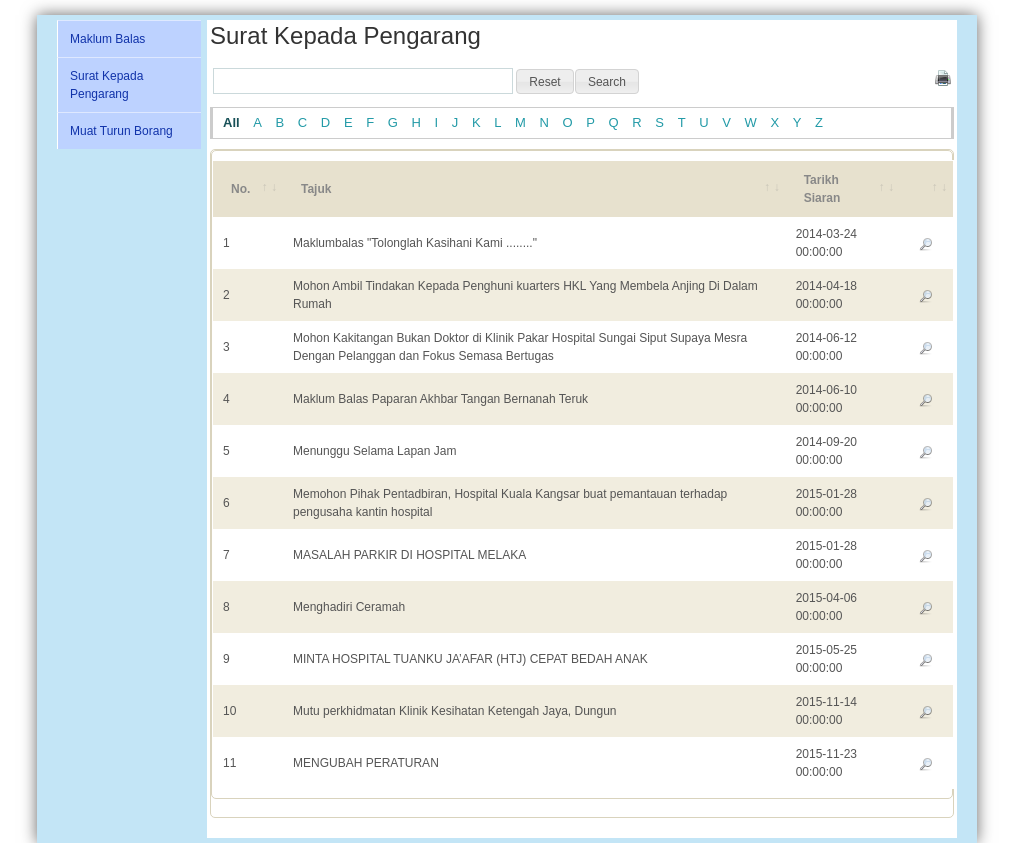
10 (229, 711)
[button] (544, 82)
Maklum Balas (107, 39)
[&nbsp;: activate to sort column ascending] (926, 189)
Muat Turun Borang (121, 131)
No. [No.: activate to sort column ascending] (240, 189)
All (231, 122)
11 (229, 763)
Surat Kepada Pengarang (106, 85)
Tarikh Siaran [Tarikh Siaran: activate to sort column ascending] (822, 189)
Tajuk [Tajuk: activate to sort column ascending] (316, 189)
